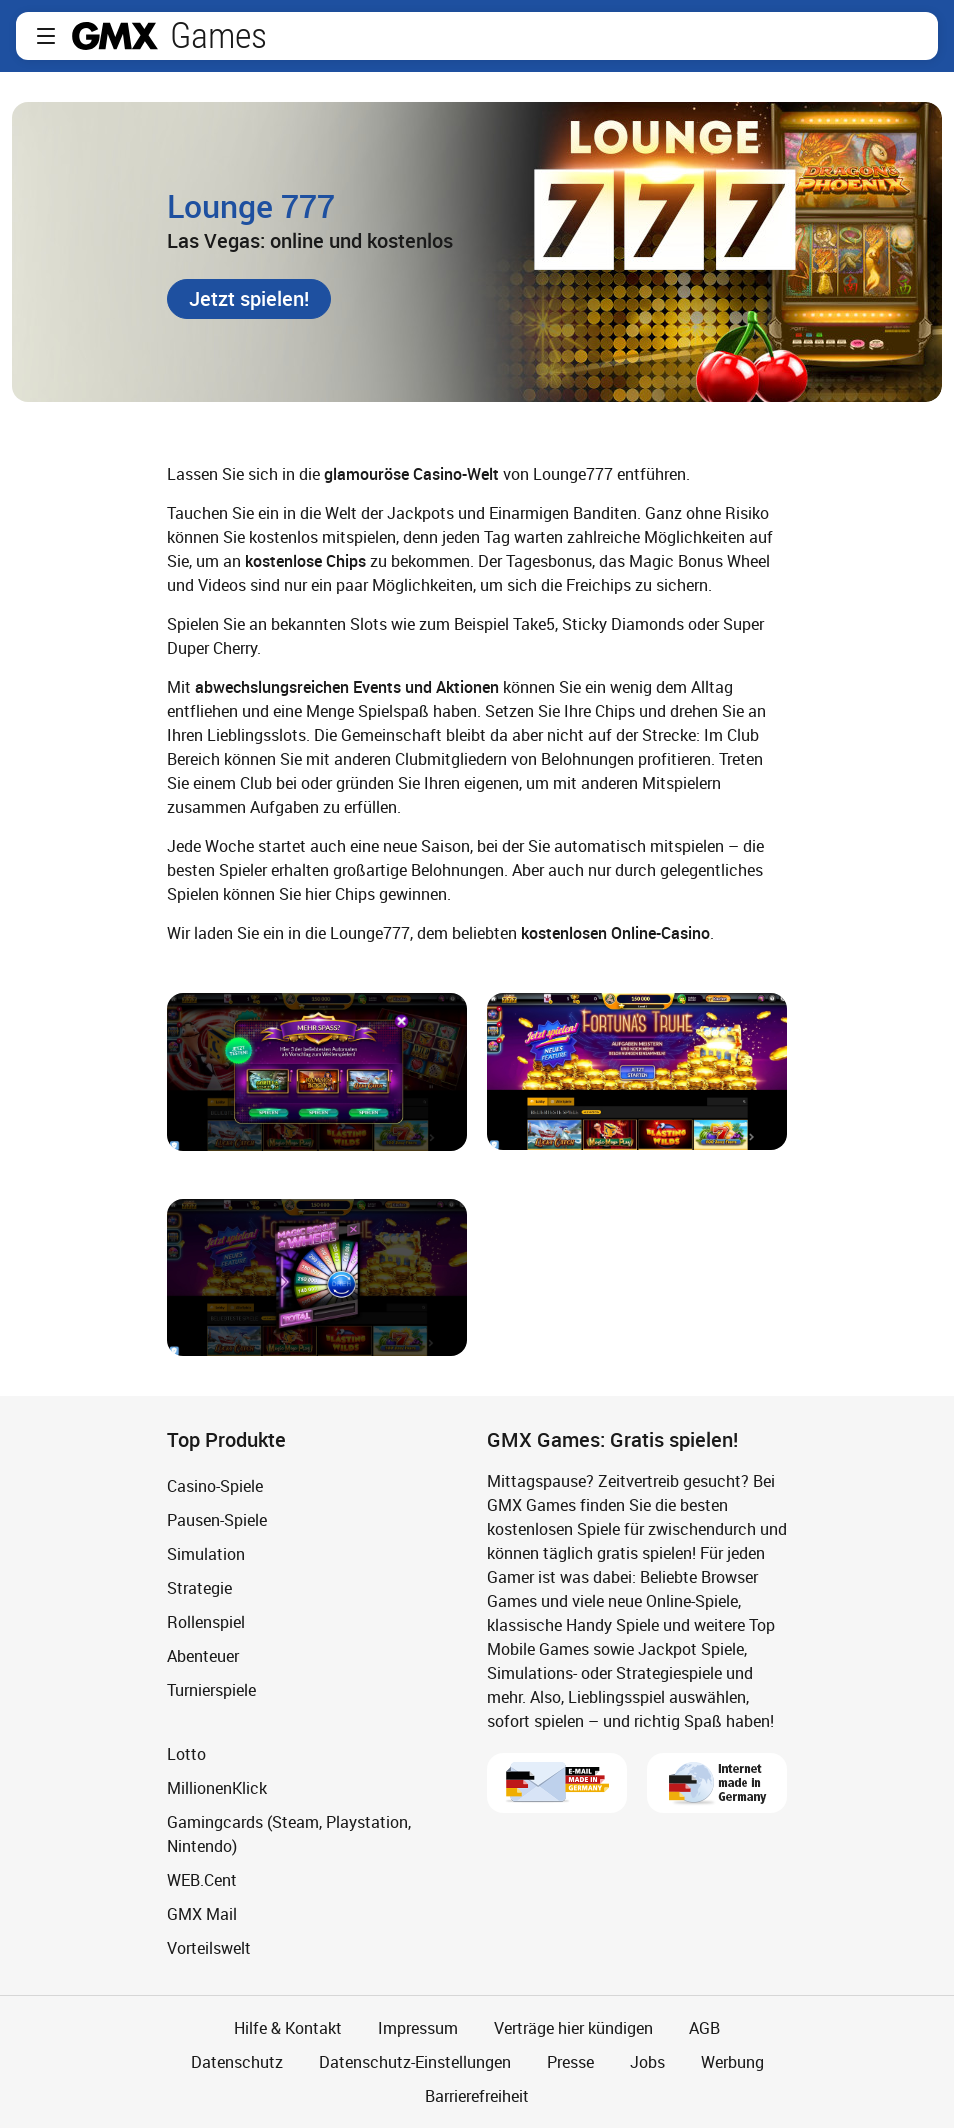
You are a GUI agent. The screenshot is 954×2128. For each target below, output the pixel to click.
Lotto (186, 1754)
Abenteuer (203, 1656)
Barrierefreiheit (477, 2096)
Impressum (418, 2028)
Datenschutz (237, 2062)
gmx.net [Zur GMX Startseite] (115, 36)
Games (218, 36)
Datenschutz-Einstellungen (415, 2062)
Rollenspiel (206, 1622)
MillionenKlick (217, 1788)
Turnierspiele (211, 1690)
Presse (570, 2062)
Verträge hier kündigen (573, 2028)
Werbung (732, 2062)
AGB (704, 2028)
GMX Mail (202, 1914)
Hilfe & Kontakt (288, 2028)
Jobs (647, 2062)
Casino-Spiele (215, 1486)
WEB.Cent (202, 1880)
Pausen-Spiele (217, 1520)
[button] (46, 36)
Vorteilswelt (209, 1948)
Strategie (199, 1588)
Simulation (206, 1554)
